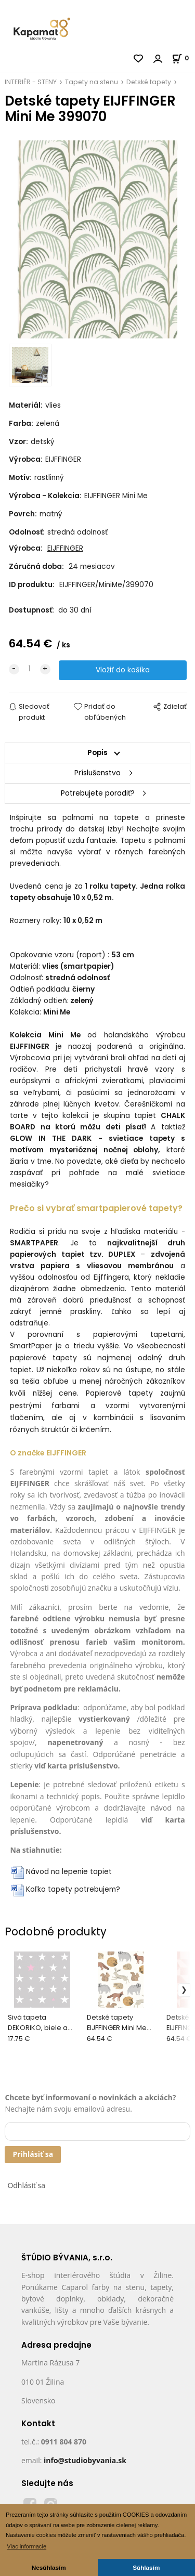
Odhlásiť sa (26, 2185)
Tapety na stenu (91, 81)
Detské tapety (148, 81)
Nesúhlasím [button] (49, 2567)
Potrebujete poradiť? (98, 793)
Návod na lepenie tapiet (69, 1872)
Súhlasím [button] (146, 2567)
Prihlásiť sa (32, 2154)
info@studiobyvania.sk (85, 2460)
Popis (97, 753)
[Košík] (183, 58)
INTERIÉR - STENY (31, 81)
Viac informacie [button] (26, 2546)
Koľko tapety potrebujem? (73, 1889)
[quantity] (29, 669)
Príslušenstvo (97, 773)
